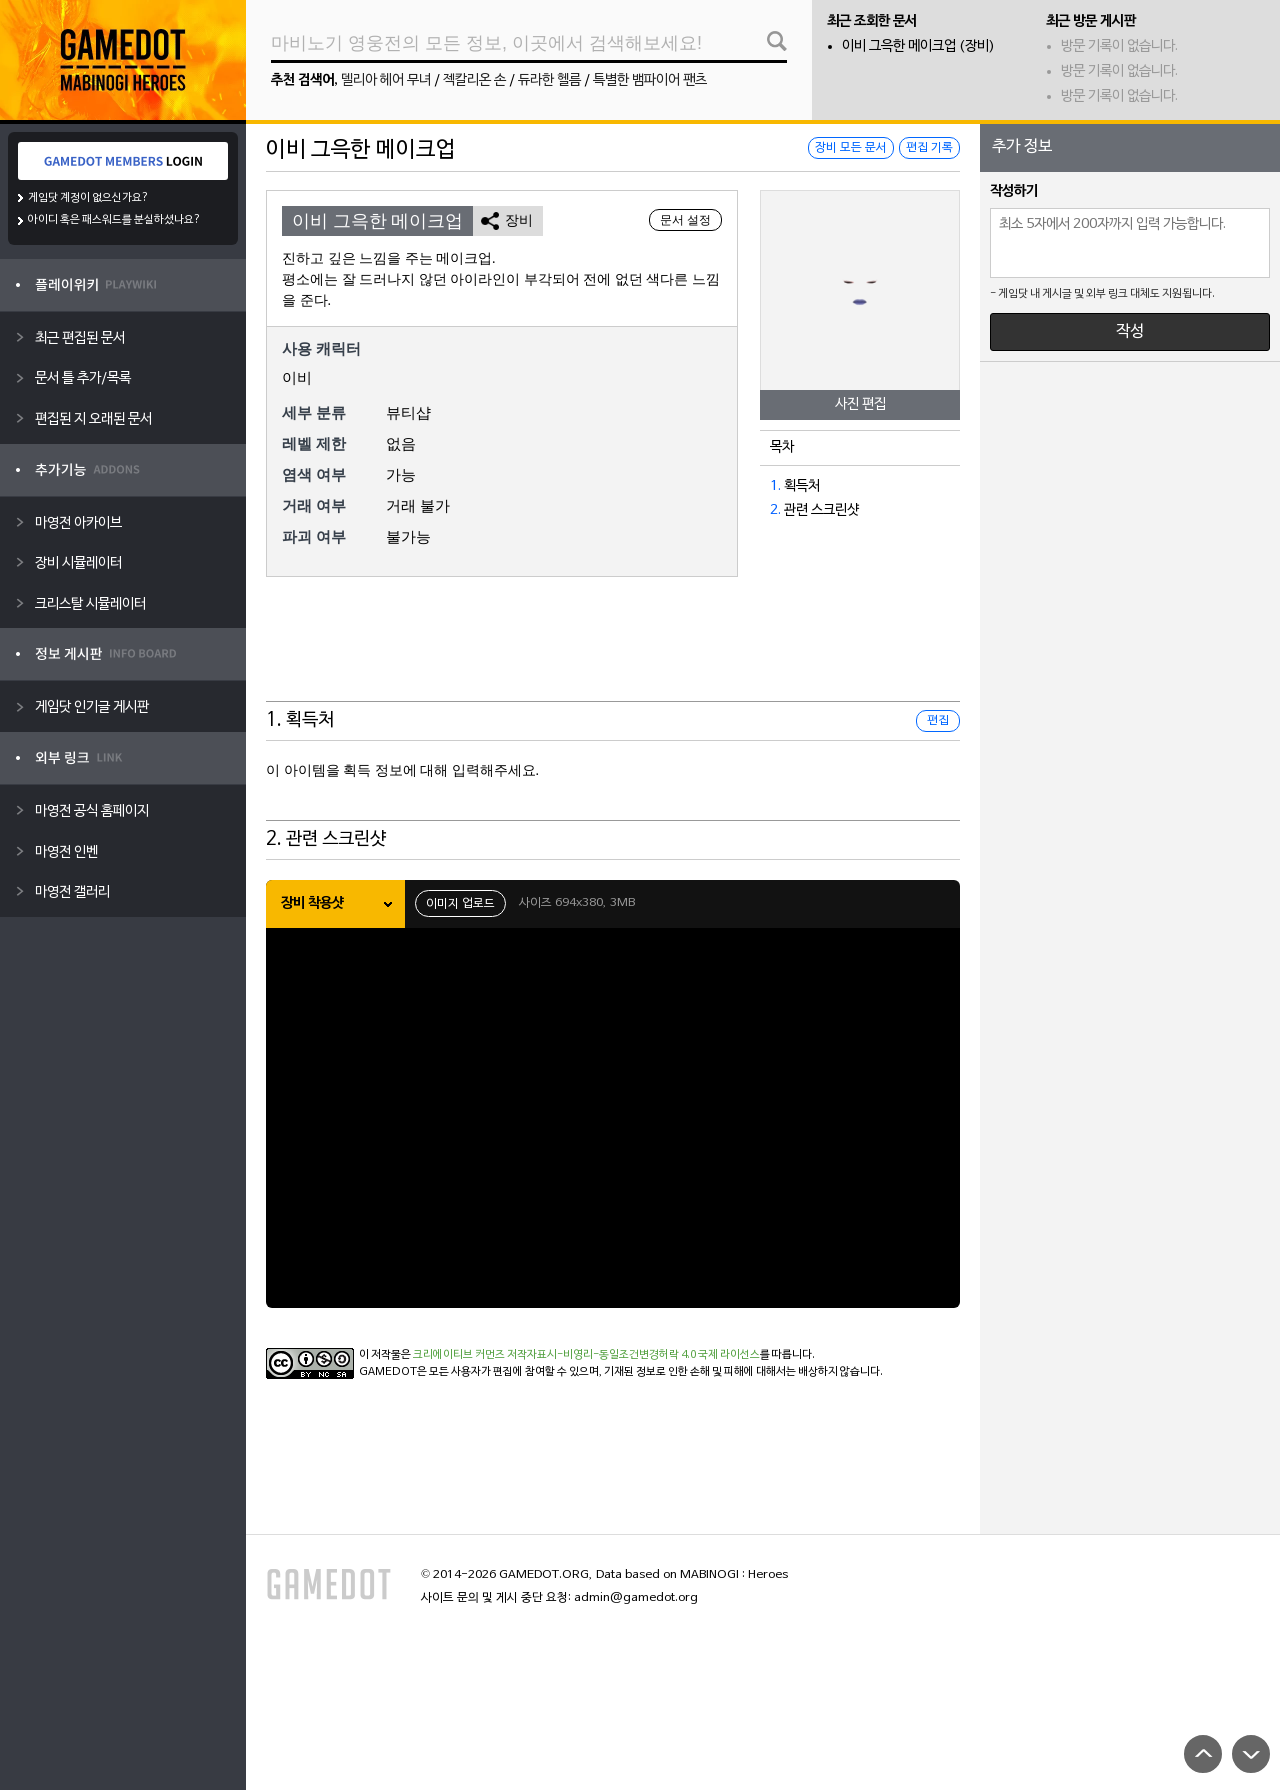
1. (775, 486)
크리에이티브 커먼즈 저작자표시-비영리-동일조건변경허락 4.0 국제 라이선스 (586, 1355)
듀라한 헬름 (549, 80)
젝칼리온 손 (474, 80)
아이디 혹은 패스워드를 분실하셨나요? (114, 220)
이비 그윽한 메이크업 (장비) (918, 46)
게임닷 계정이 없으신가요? (88, 198)
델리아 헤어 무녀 (386, 80)
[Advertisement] (613, 652)
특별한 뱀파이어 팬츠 (650, 80)
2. (775, 510)
